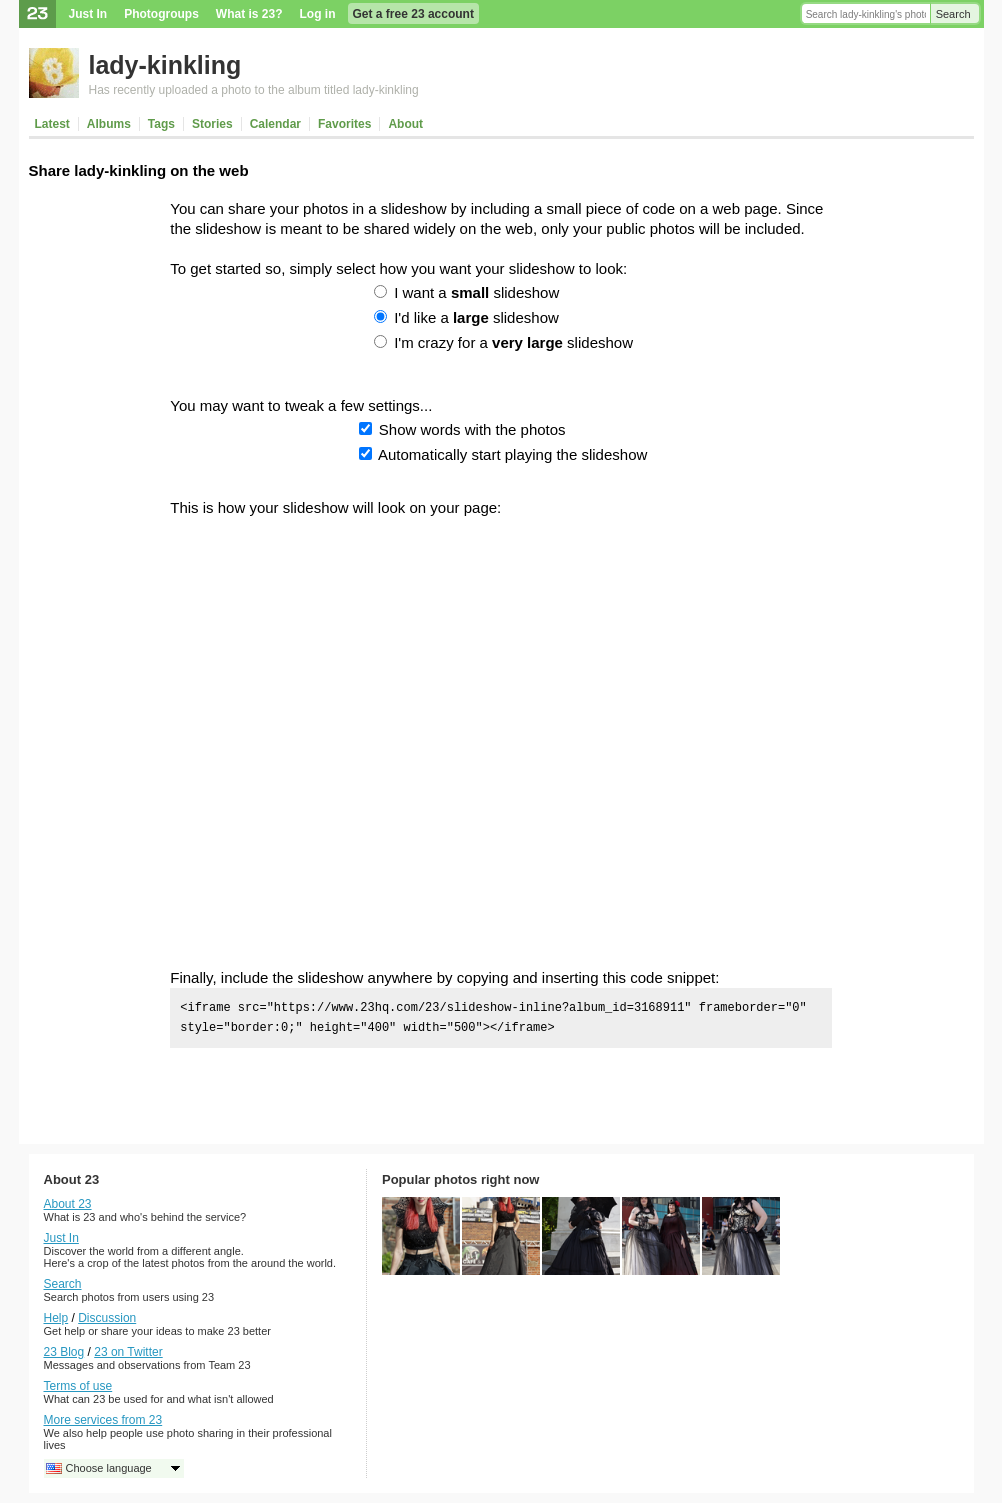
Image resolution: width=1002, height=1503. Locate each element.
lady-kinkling (165, 65)
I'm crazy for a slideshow (513, 342)
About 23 (68, 1204)
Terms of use (78, 1386)
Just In (88, 14)
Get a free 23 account (413, 14)
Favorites (344, 124)
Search (953, 14)
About (405, 124)
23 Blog (64, 1352)
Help (56, 1318)
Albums (109, 124)
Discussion (107, 1318)
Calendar (275, 124)
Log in (318, 14)
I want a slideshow (476, 292)
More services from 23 (103, 1420)
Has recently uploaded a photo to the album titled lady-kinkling (254, 90)
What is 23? (249, 14)
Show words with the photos (472, 429)
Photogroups (161, 14)
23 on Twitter (128, 1352)
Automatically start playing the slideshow (512, 454)
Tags (161, 124)
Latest (52, 124)
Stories (212, 124)
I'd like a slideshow (476, 317)
